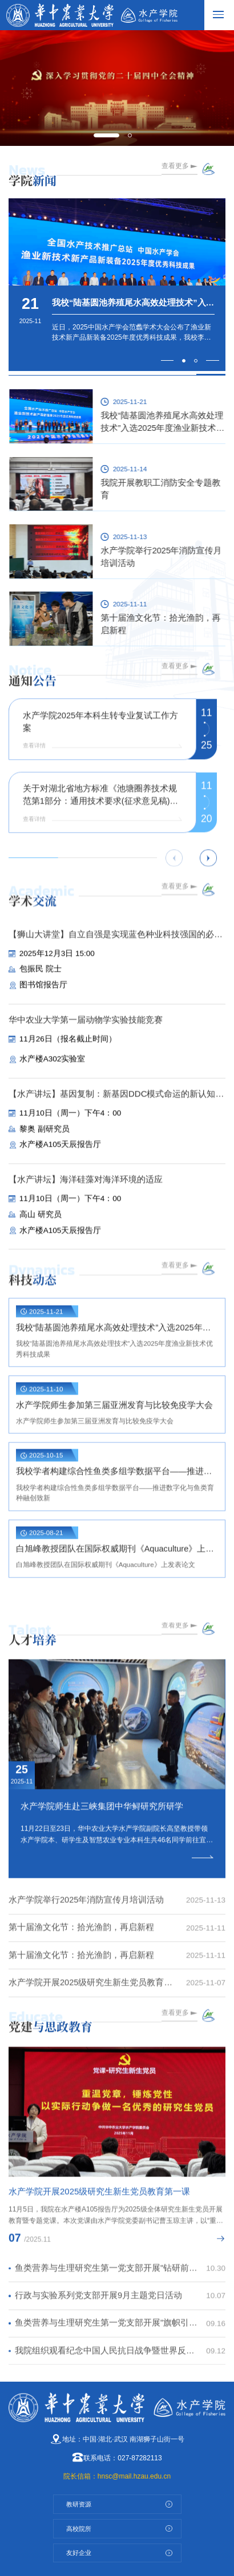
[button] (106, 136)
